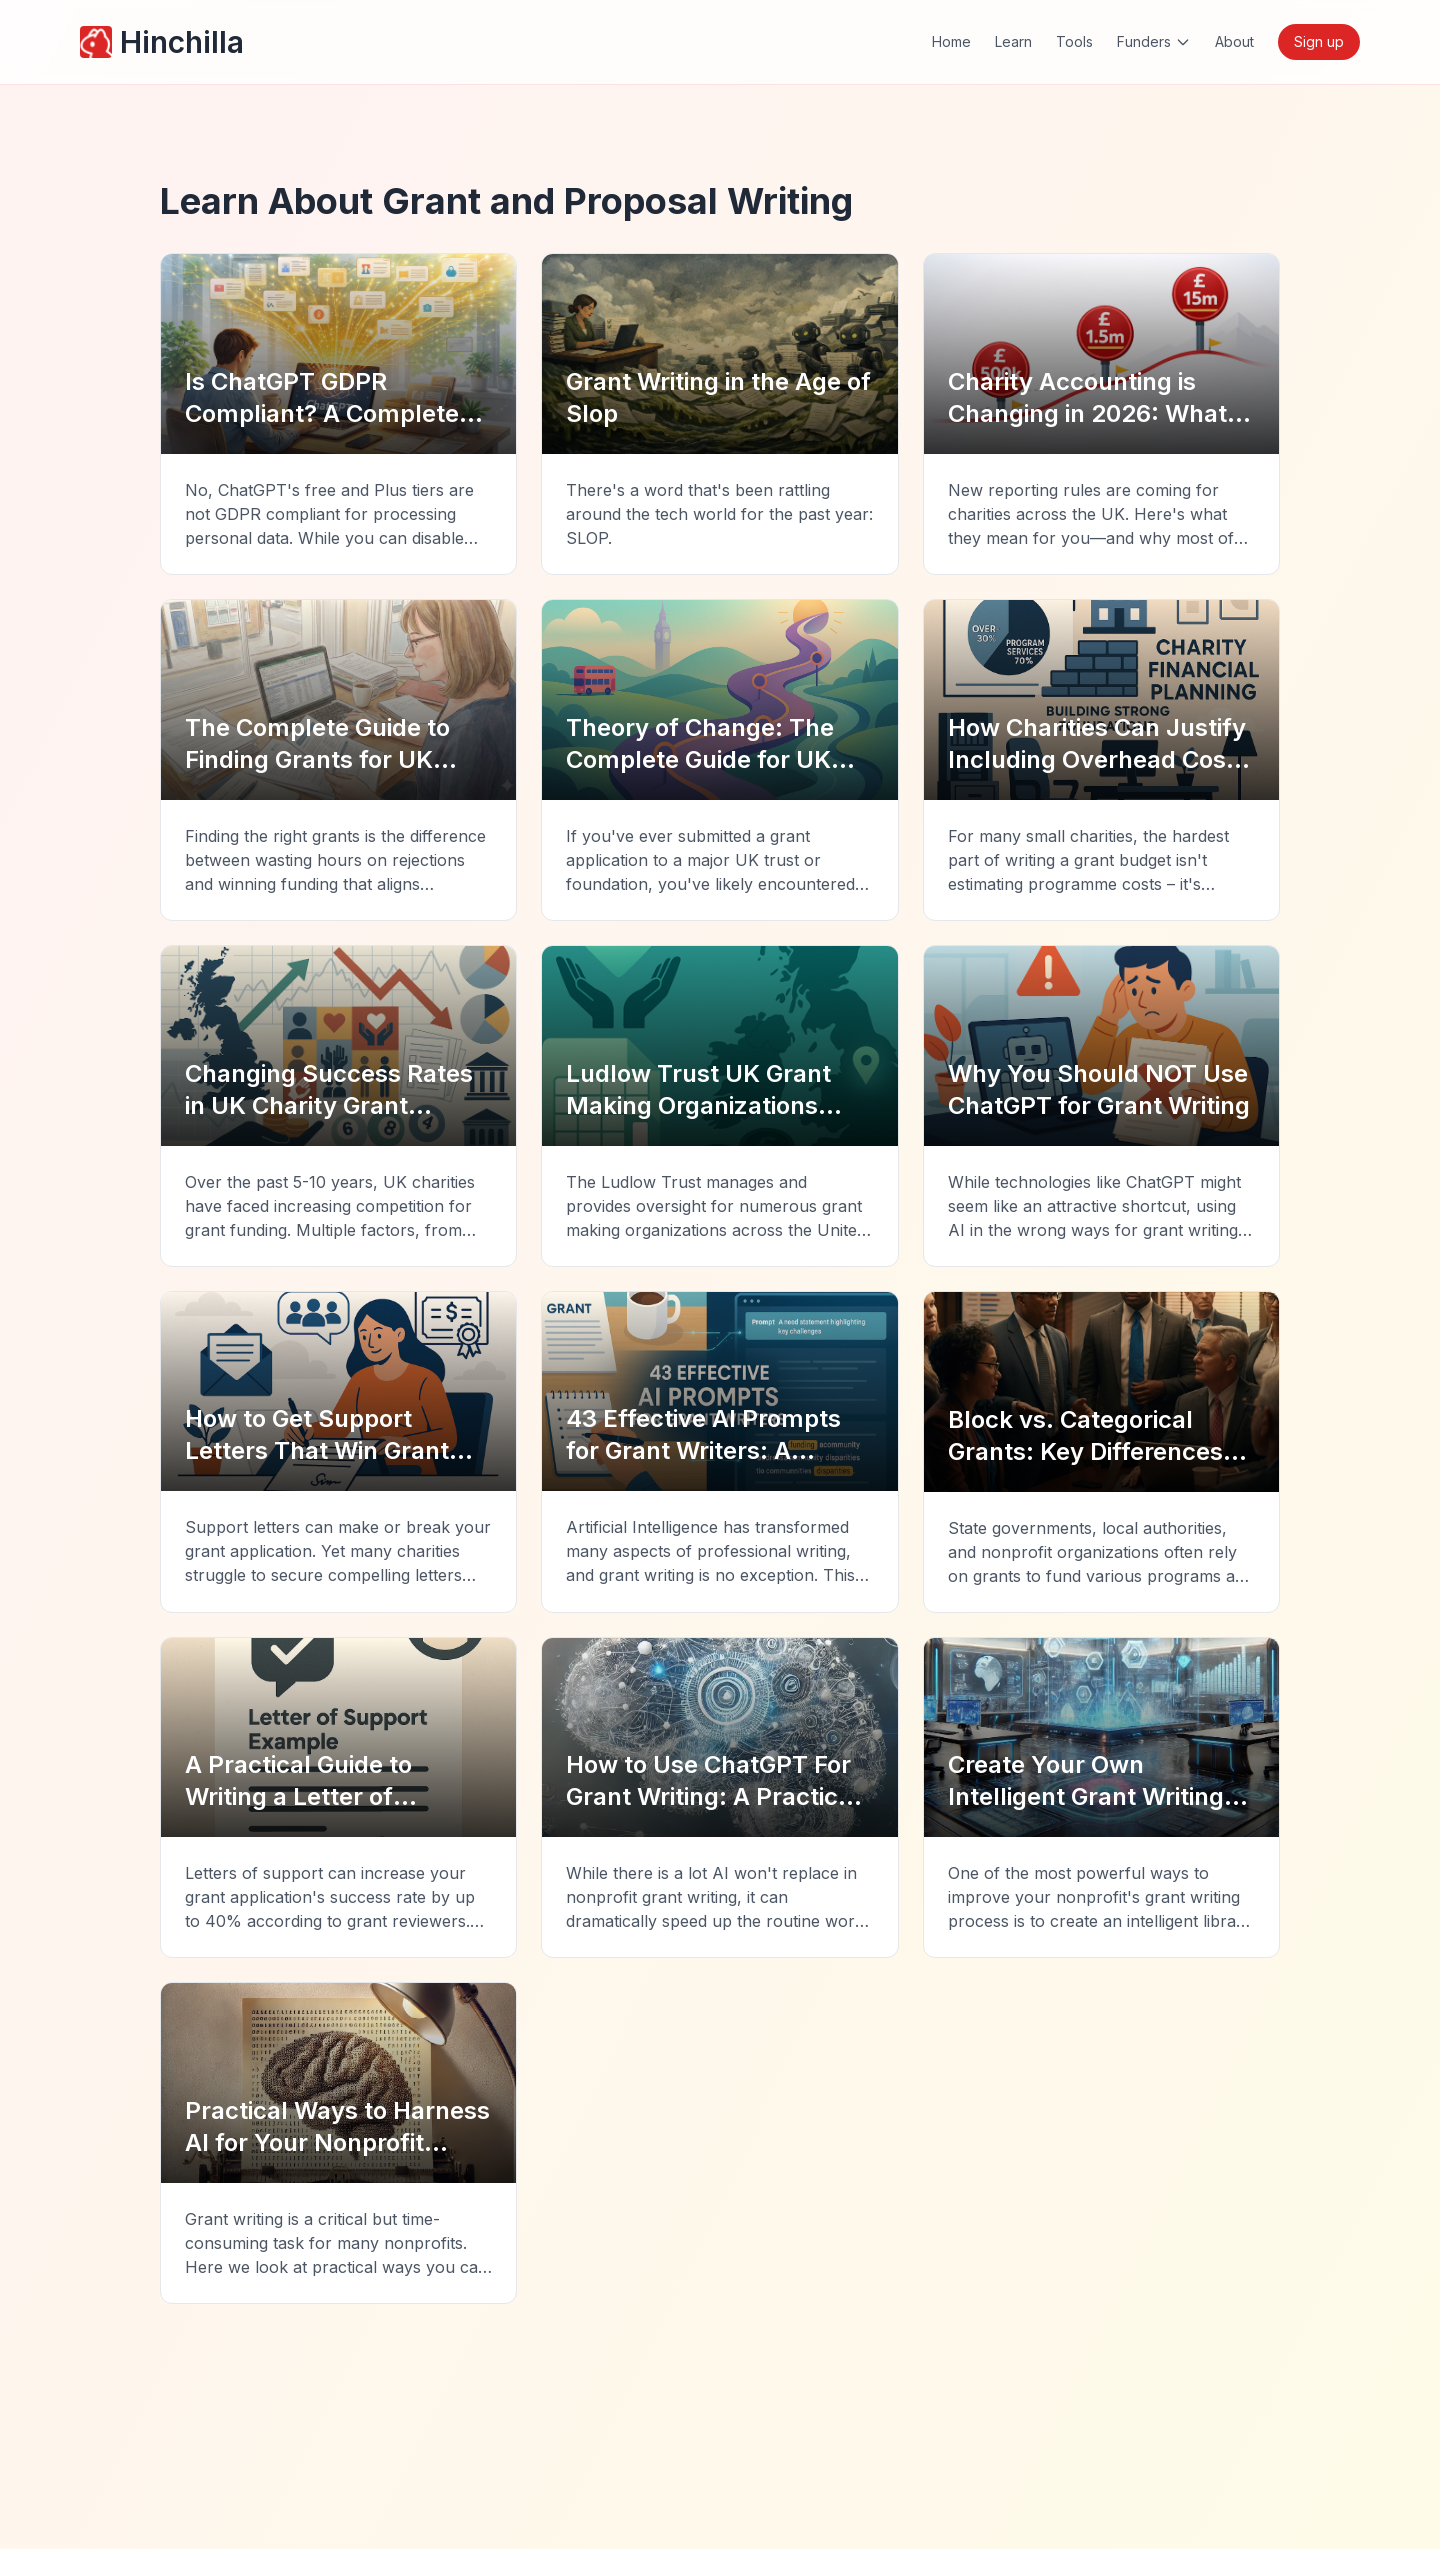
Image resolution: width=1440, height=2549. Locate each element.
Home (951, 41)
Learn (1013, 41)
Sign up (1319, 41)
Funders (1154, 41)
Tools (1074, 41)
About (1234, 41)
